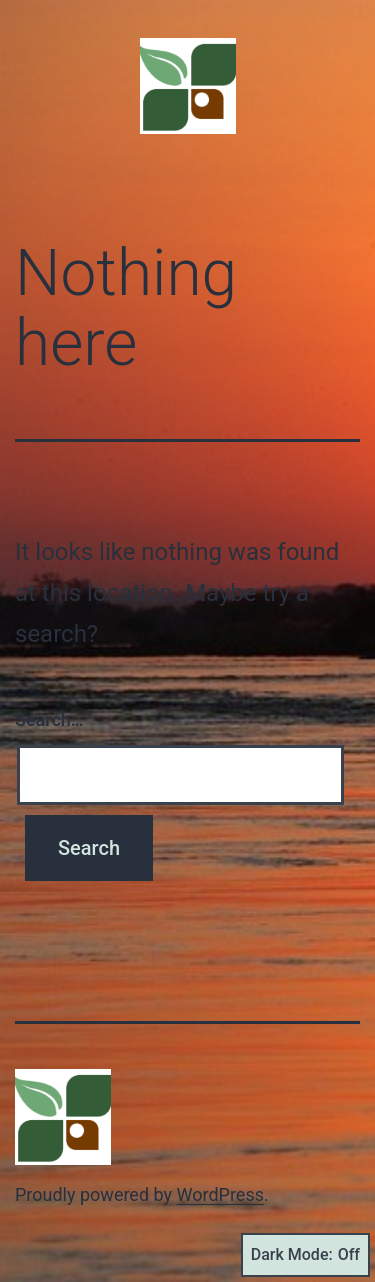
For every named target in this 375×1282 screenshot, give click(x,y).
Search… (49, 719)
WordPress (220, 1194)
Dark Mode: (305, 1255)
